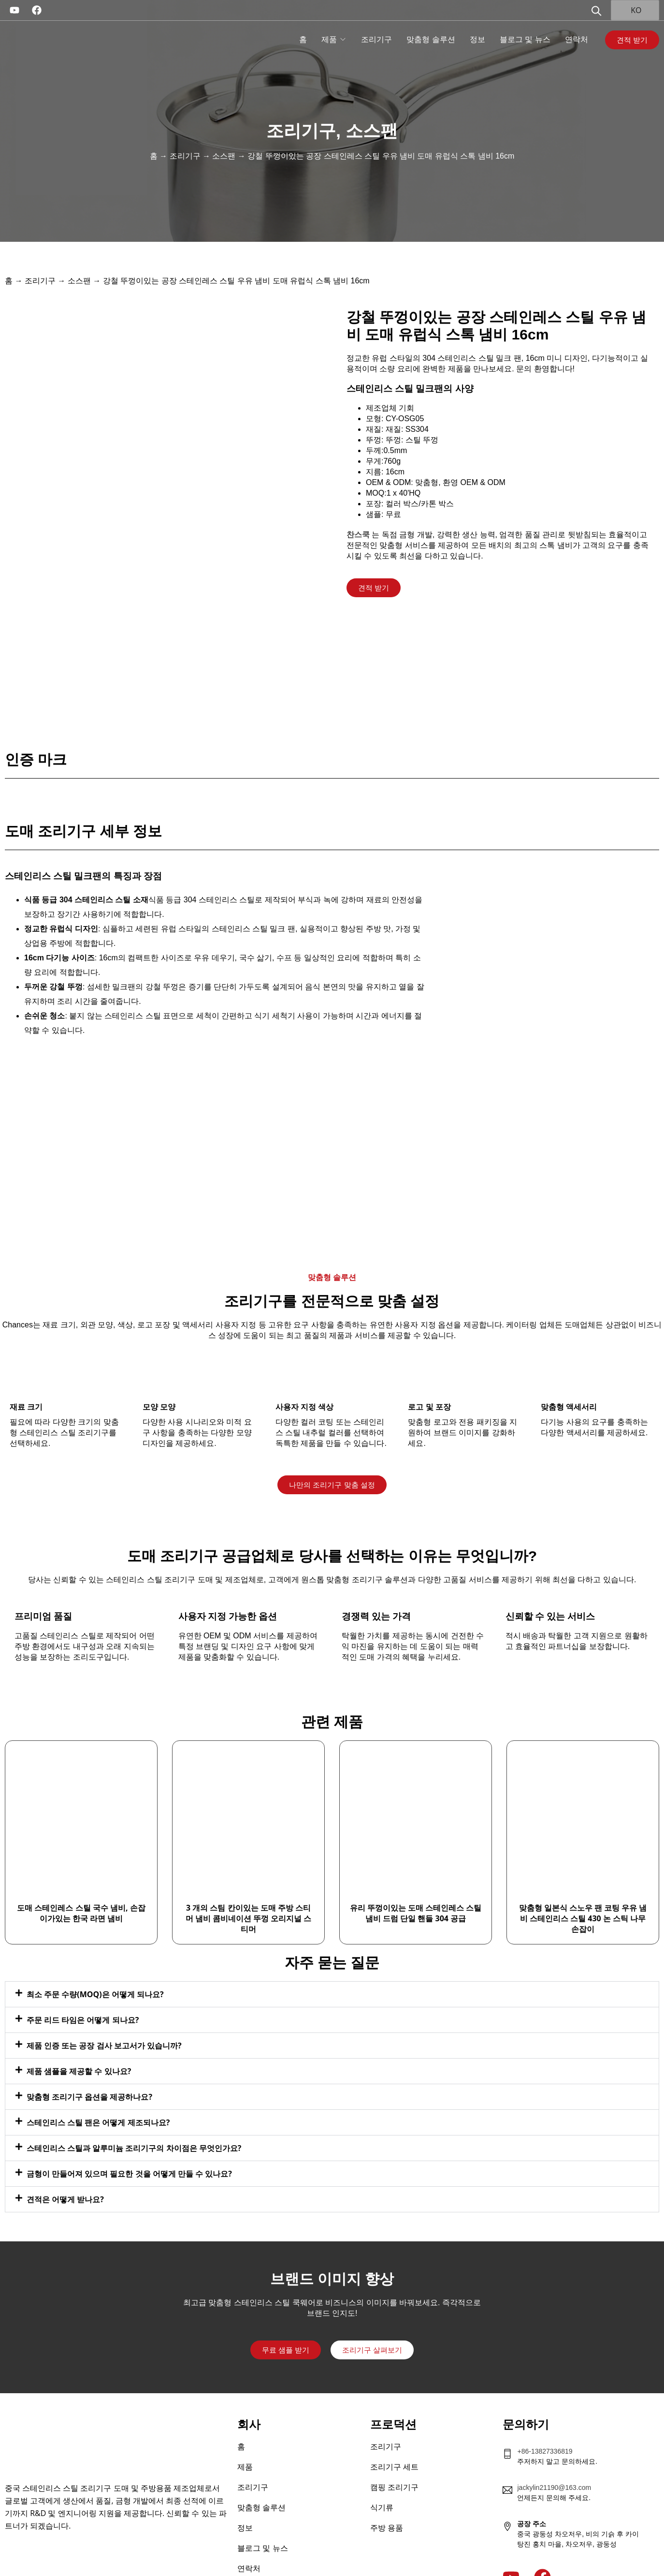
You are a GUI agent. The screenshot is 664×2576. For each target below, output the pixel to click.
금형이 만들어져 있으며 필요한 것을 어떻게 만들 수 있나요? (129, 2140)
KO (630, 10)
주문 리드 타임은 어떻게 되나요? (83, 1987)
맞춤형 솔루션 (430, 39)
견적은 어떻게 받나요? (65, 2166)
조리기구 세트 (394, 2434)
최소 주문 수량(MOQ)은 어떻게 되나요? (95, 1961)
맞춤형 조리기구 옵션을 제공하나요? (89, 2064)
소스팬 (372, 131)
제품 (329, 39)
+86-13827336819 (544, 2418)
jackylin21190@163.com (554, 2454)
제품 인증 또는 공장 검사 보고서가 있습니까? (104, 2012)
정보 (477, 39)
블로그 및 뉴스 (525, 39)
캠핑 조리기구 (394, 2454)
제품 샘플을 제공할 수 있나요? (79, 2038)
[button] (332, 1961)
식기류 (381, 2475)
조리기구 (376, 39)
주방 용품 (386, 2495)
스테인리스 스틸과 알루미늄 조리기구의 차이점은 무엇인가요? (134, 2115)
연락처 (576, 39)
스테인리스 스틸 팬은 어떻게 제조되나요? (98, 2089)
